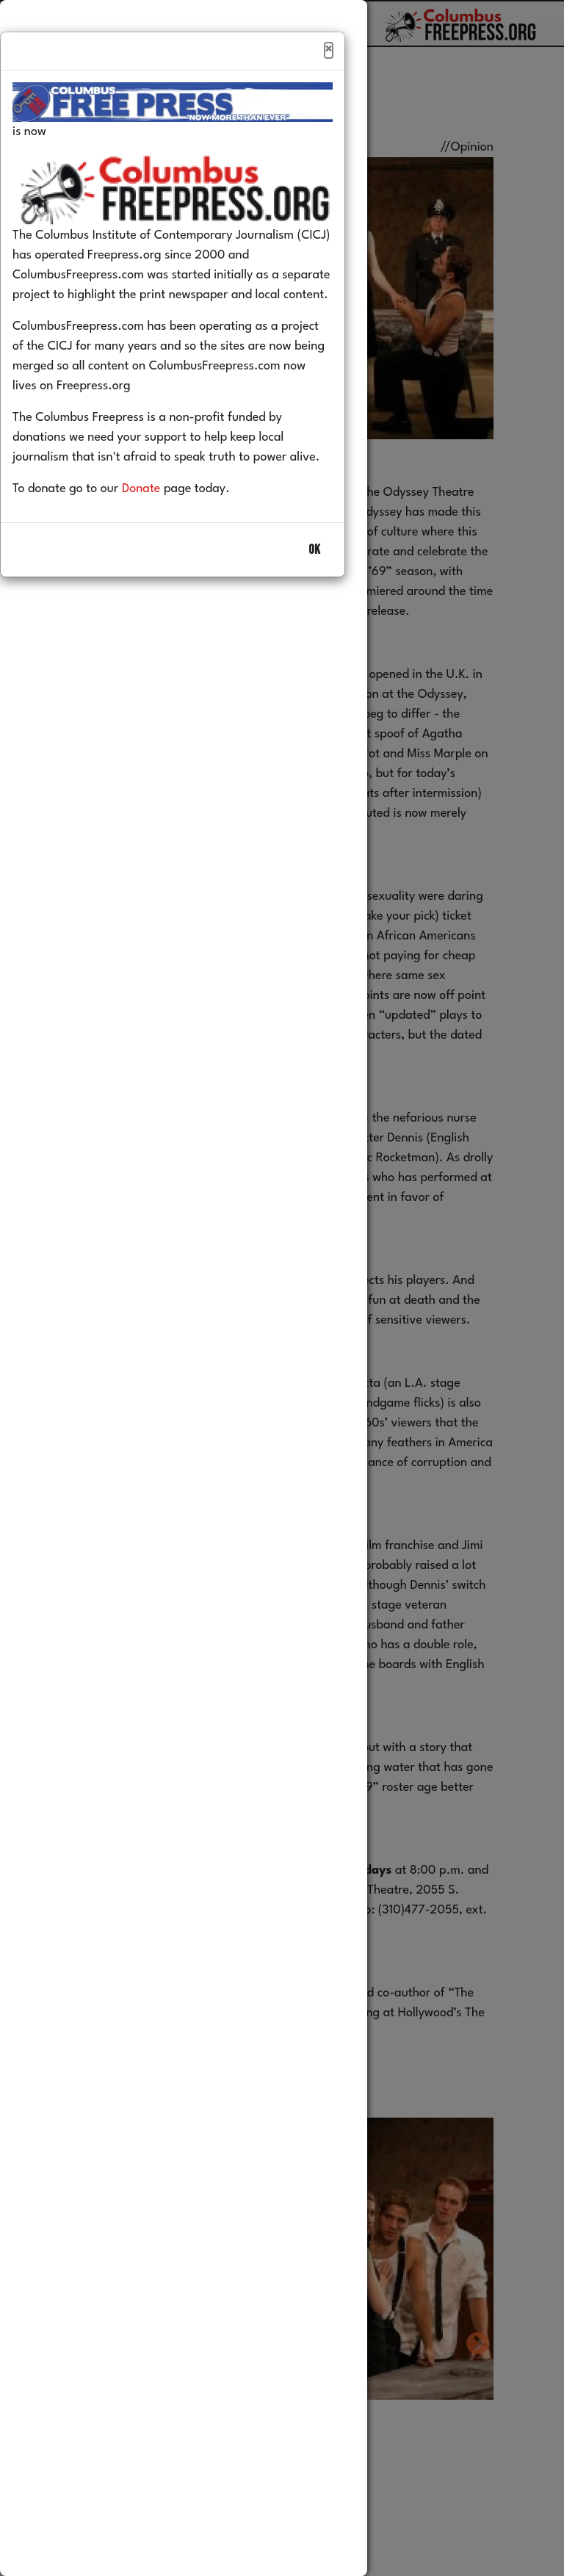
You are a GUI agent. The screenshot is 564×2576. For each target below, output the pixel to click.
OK (314, 581)
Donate (163, 520)
